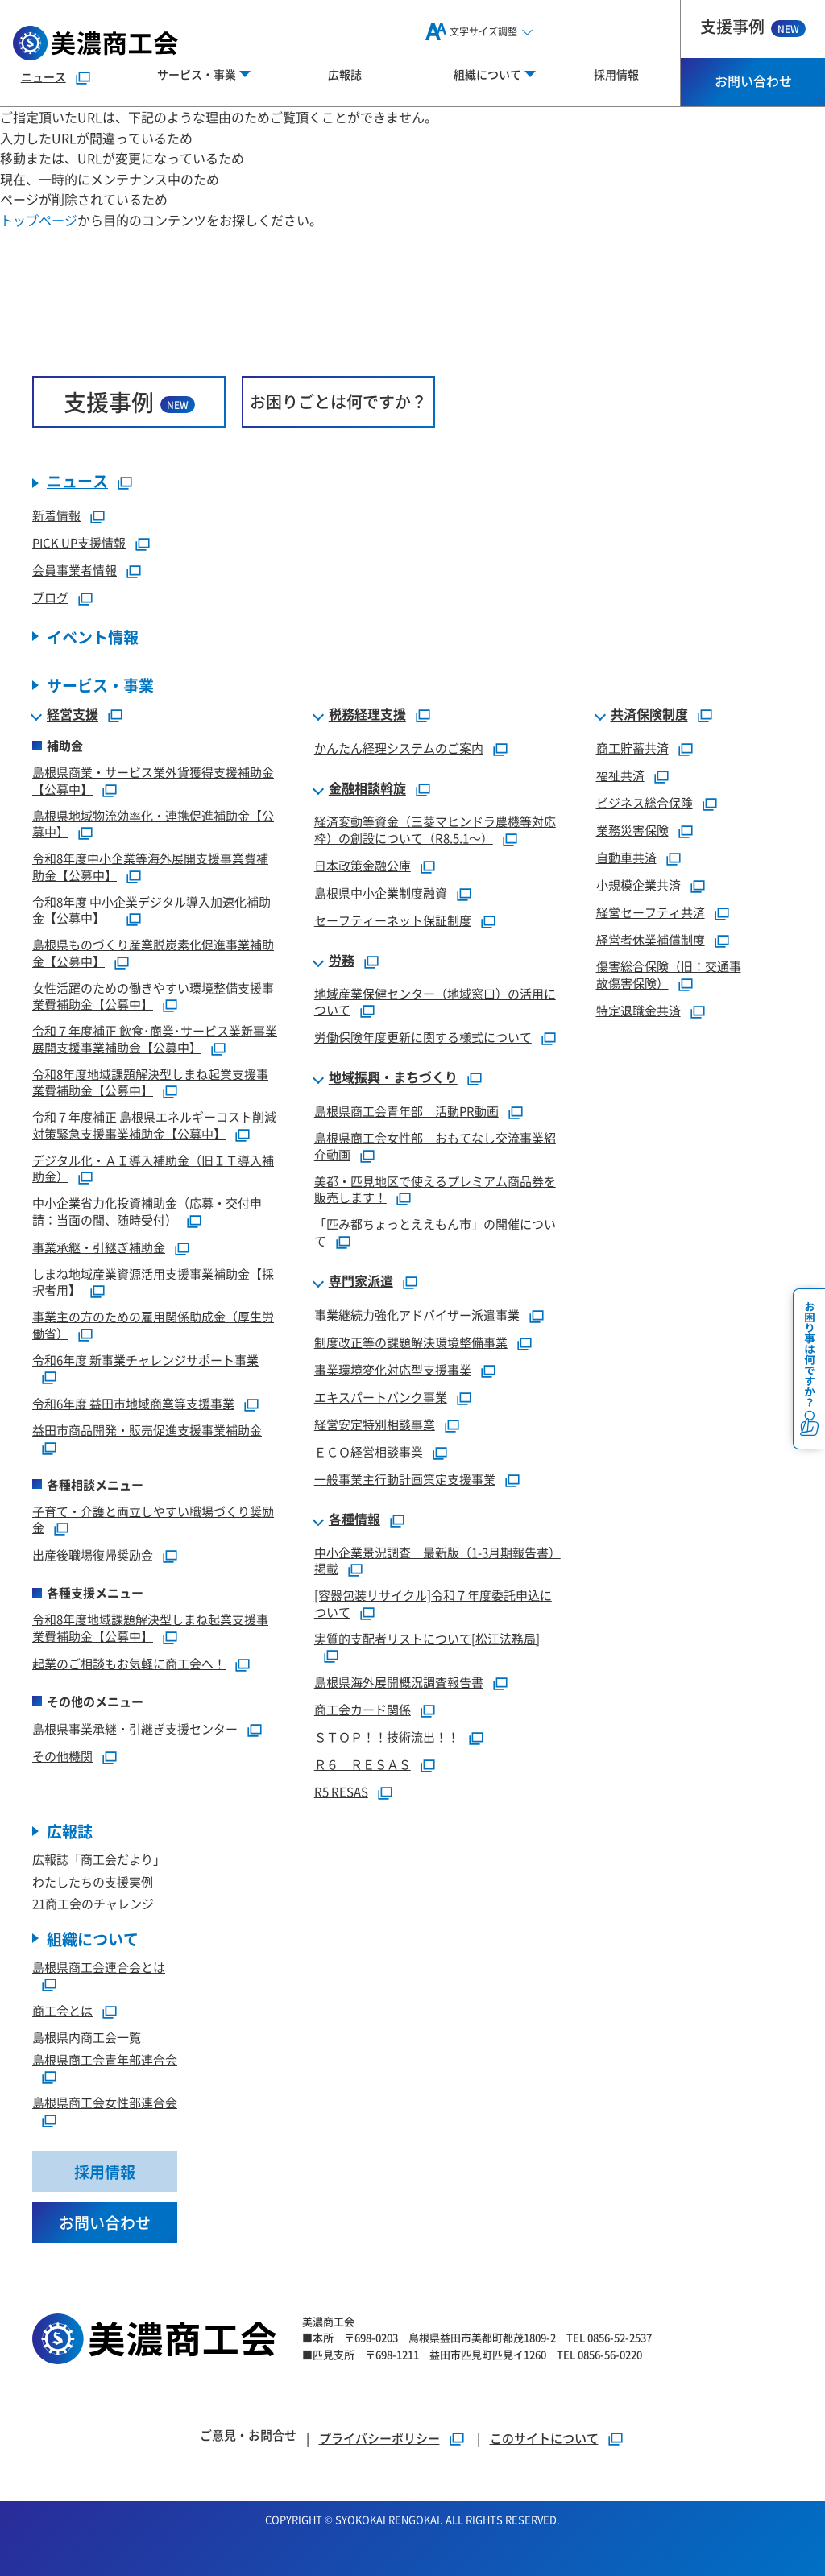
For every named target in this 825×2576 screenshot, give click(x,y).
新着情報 (56, 515)
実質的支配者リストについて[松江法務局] (427, 1638)
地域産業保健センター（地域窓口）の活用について (435, 1002)
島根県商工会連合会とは (98, 1966)
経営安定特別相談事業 (374, 1424)
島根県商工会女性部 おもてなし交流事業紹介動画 (435, 1146)
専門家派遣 (361, 1281)
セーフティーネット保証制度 (392, 920)
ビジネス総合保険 (644, 802)
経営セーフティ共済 (650, 911)
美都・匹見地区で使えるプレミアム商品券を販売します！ (435, 1189)
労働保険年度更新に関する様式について (423, 1036)
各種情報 (354, 1519)
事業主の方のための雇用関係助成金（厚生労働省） (153, 1325)
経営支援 (72, 714)
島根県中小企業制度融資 (380, 892)
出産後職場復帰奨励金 (92, 1554)
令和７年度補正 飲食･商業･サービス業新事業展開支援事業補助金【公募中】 (154, 1039)
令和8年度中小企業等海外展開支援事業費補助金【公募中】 (150, 866)
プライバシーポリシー (379, 2437)
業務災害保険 (632, 829)
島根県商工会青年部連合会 (104, 2059)
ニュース (43, 76)
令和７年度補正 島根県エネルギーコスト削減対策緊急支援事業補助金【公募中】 (154, 1125)
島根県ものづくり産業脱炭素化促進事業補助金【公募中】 (153, 953)
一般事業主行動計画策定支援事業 (404, 1478)
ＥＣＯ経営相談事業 (368, 1451)
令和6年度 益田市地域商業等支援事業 (133, 1403)
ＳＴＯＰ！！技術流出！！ (386, 1736)
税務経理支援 (367, 714)
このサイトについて (544, 2437)
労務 (341, 961)
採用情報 (616, 74)
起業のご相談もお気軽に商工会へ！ (129, 1663)
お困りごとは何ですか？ (338, 401)
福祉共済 (620, 775)
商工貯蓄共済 (632, 747)
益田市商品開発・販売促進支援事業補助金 (147, 1429)
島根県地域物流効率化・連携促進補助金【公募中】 (153, 824)
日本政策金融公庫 (362, 865)
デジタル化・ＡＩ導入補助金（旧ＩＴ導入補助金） (153, 1168)
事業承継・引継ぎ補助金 (98, 1246)
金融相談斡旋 (367, 788)
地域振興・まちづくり (393, 1077)
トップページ (38, 219)
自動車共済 (626, 857)
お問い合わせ (753, 80)
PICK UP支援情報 (79, 542)
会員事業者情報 (74, 569)
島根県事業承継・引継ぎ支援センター (135, 1728)
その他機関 (62, 1755)
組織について (93, 1938)
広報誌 (345, 74)
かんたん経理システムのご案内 (398, 747)
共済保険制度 (649, 714)
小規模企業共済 (638, 884)
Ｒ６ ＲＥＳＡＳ (362, 1763)
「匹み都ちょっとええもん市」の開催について (435, 1232)
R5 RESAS (341, 1791)
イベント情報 (93, 636)
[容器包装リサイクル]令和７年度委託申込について (433, 1603)
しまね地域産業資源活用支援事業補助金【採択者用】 (153, 1282)
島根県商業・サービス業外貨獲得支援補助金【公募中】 (153, 780)
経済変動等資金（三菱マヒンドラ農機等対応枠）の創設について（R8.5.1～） (435, 829)
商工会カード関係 (362, 1709)
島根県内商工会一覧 (86, 2036)
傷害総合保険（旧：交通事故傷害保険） (668, 974)
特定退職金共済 (638, 1010)
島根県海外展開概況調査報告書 (398, 1681)
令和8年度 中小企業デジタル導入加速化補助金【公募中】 (151, 910)
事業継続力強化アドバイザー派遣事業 (417, 1314)
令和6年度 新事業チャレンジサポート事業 (145, 1359)
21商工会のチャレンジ (93, 1903)
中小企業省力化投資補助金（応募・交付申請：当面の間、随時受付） (147, 1211)
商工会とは (62, 2010)
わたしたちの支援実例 (92, 1881)
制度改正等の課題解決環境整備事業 (411, 1341)
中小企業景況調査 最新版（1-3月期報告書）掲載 (437, 1560)
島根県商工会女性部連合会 (104, 2102)
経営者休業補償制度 (650, 939)
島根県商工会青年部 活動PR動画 (406, 1110)
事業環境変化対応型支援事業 (392, 1369)
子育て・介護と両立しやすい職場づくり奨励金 (153, 1519)
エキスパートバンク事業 (380, 1396)
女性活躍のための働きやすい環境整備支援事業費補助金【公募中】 (153, 996)
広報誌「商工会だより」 (98, 1858)
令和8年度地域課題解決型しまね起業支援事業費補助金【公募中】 (150, 1082)
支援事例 (753, 26)
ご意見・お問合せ (248, 2434)
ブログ (50, 597)
